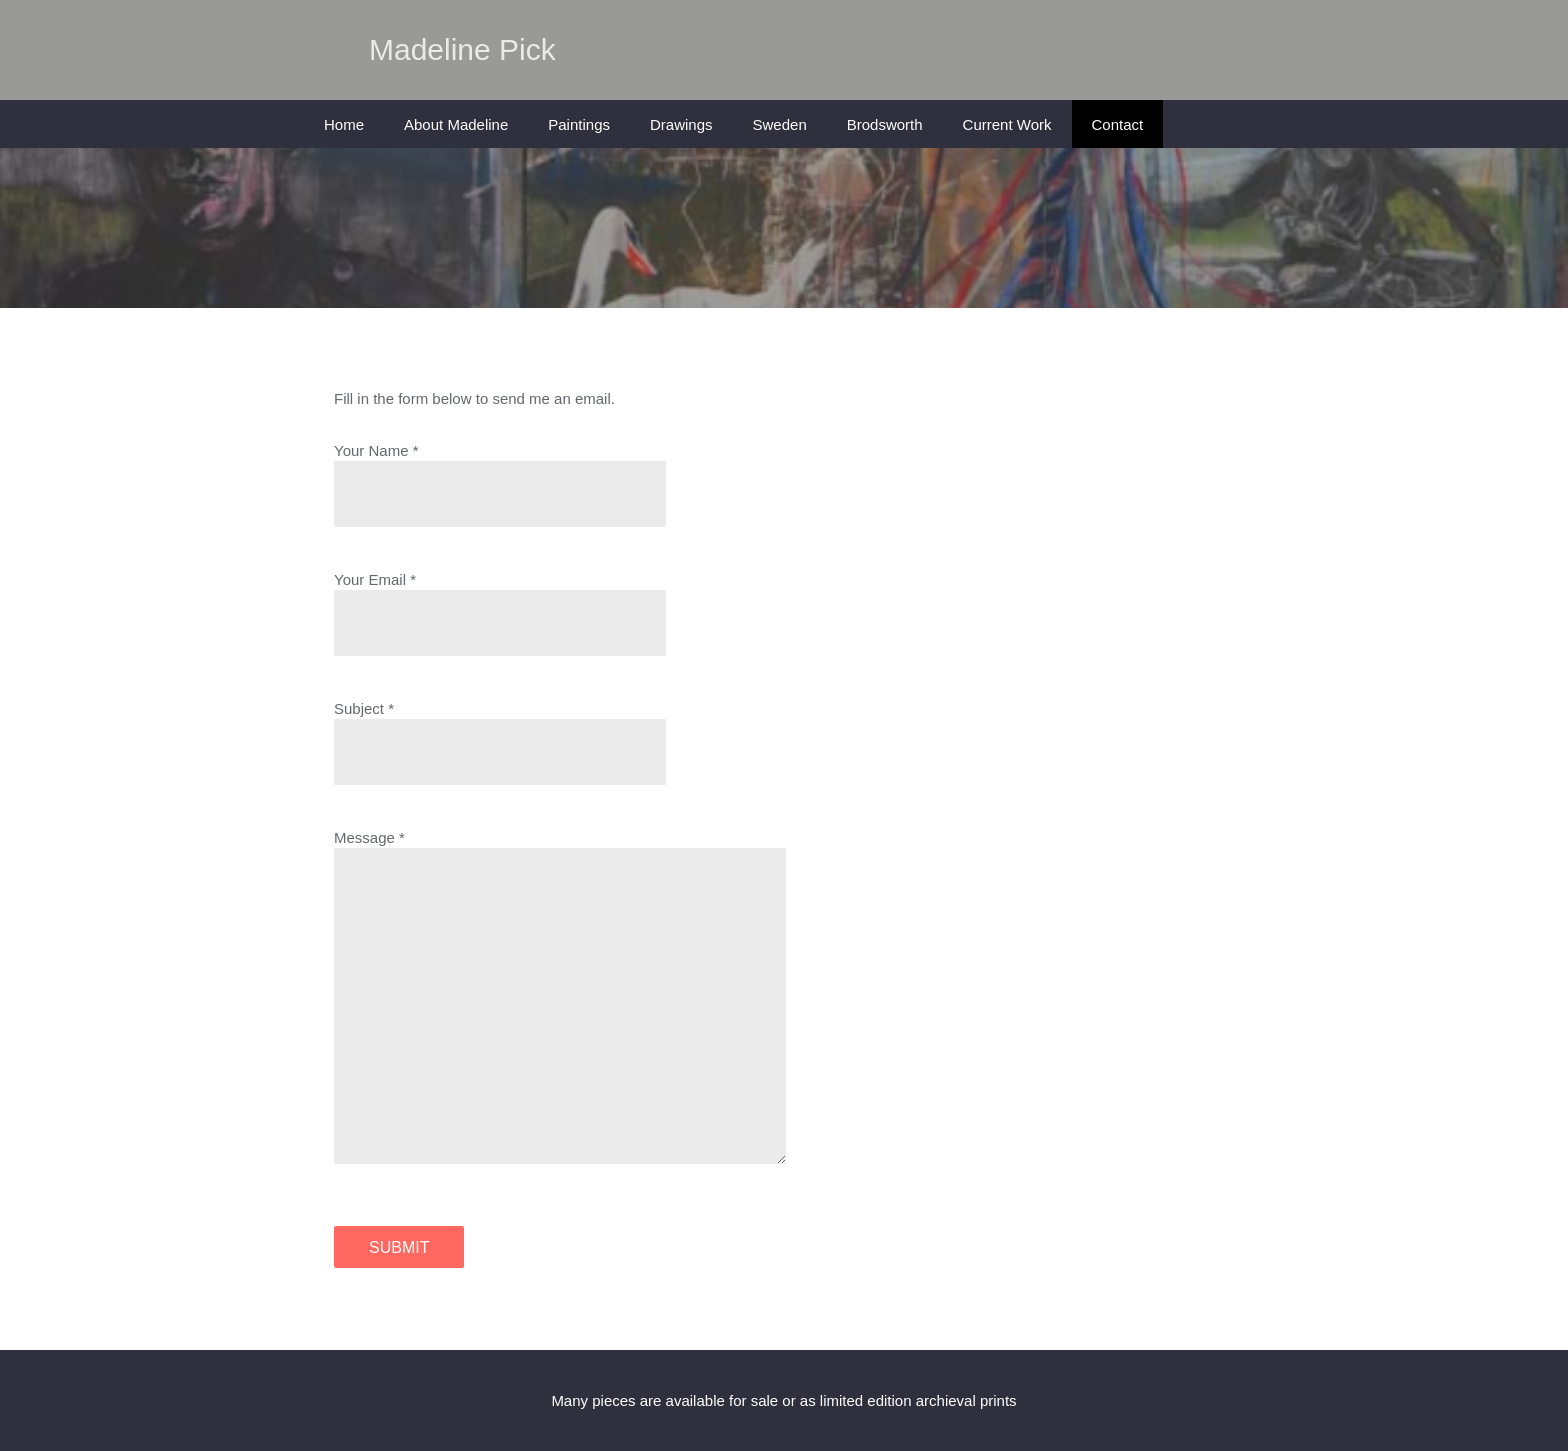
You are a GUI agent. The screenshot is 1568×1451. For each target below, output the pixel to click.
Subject (359, 708)
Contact (1118, 124)
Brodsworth (885, 124)
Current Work (1007, 124)
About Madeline (456, 124)
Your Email (370, 579)
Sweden (780, 124)
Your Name (371, 450)
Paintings (579, 124)
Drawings (681, 124)
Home (344, 124)
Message (364, 837)
